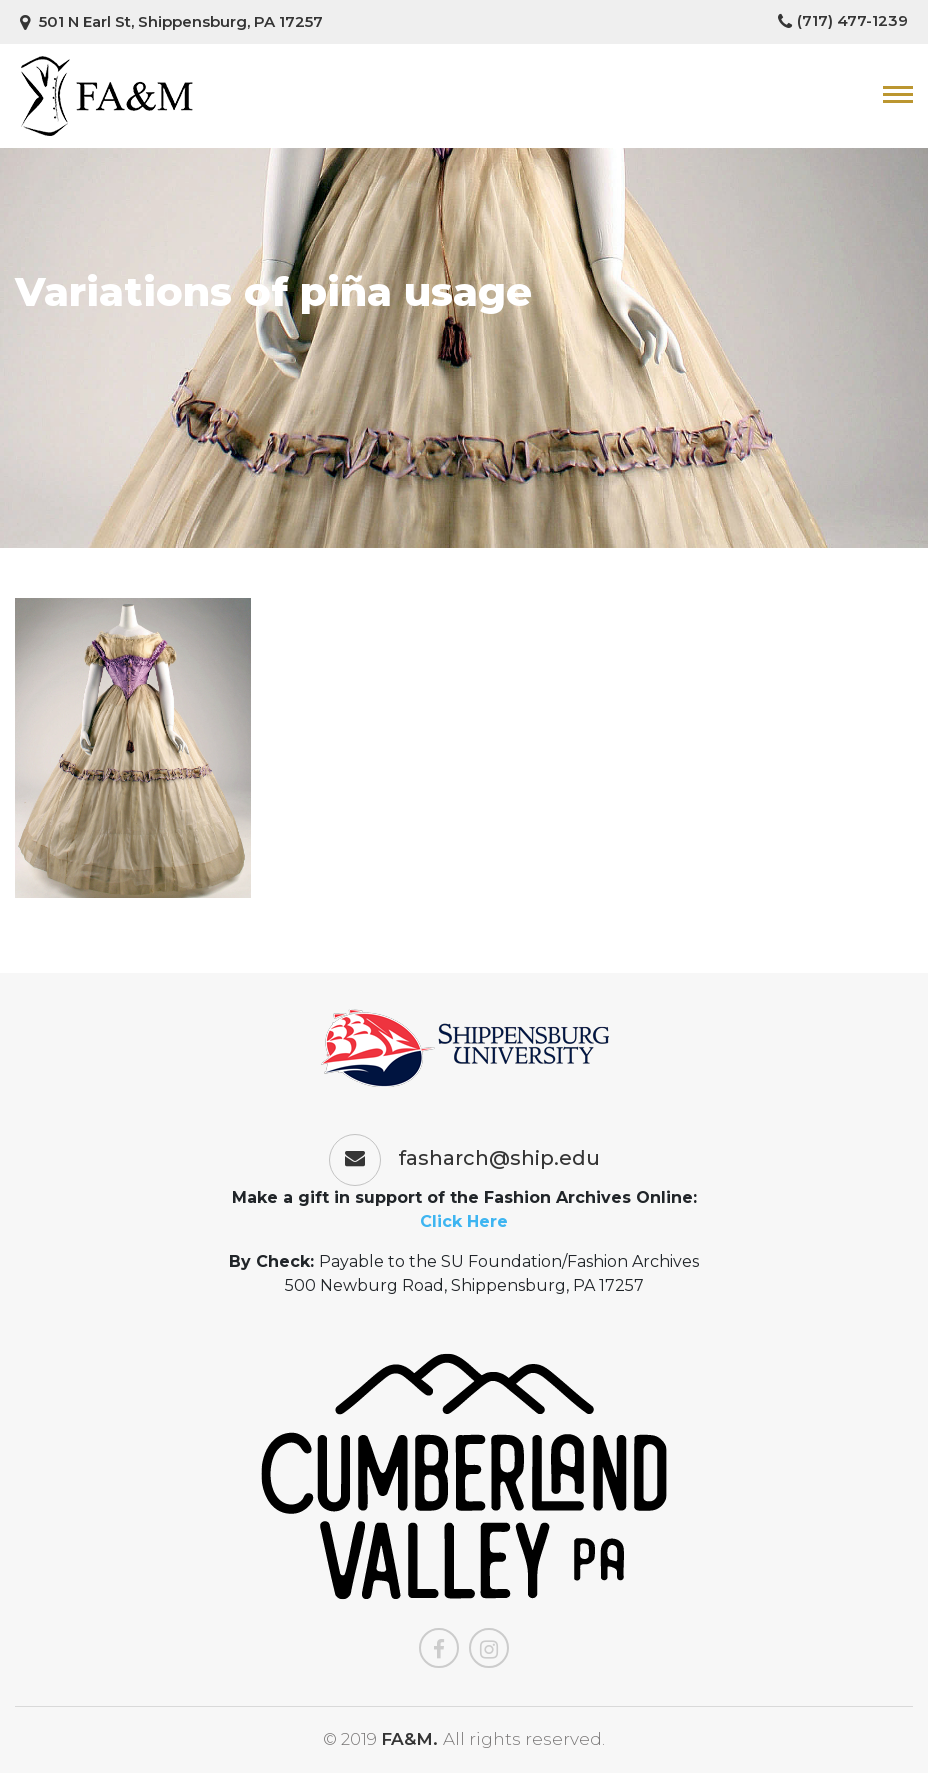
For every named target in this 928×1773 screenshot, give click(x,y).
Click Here (464, 1221)
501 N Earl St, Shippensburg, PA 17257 (171, 21)
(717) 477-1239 (843, 21)
